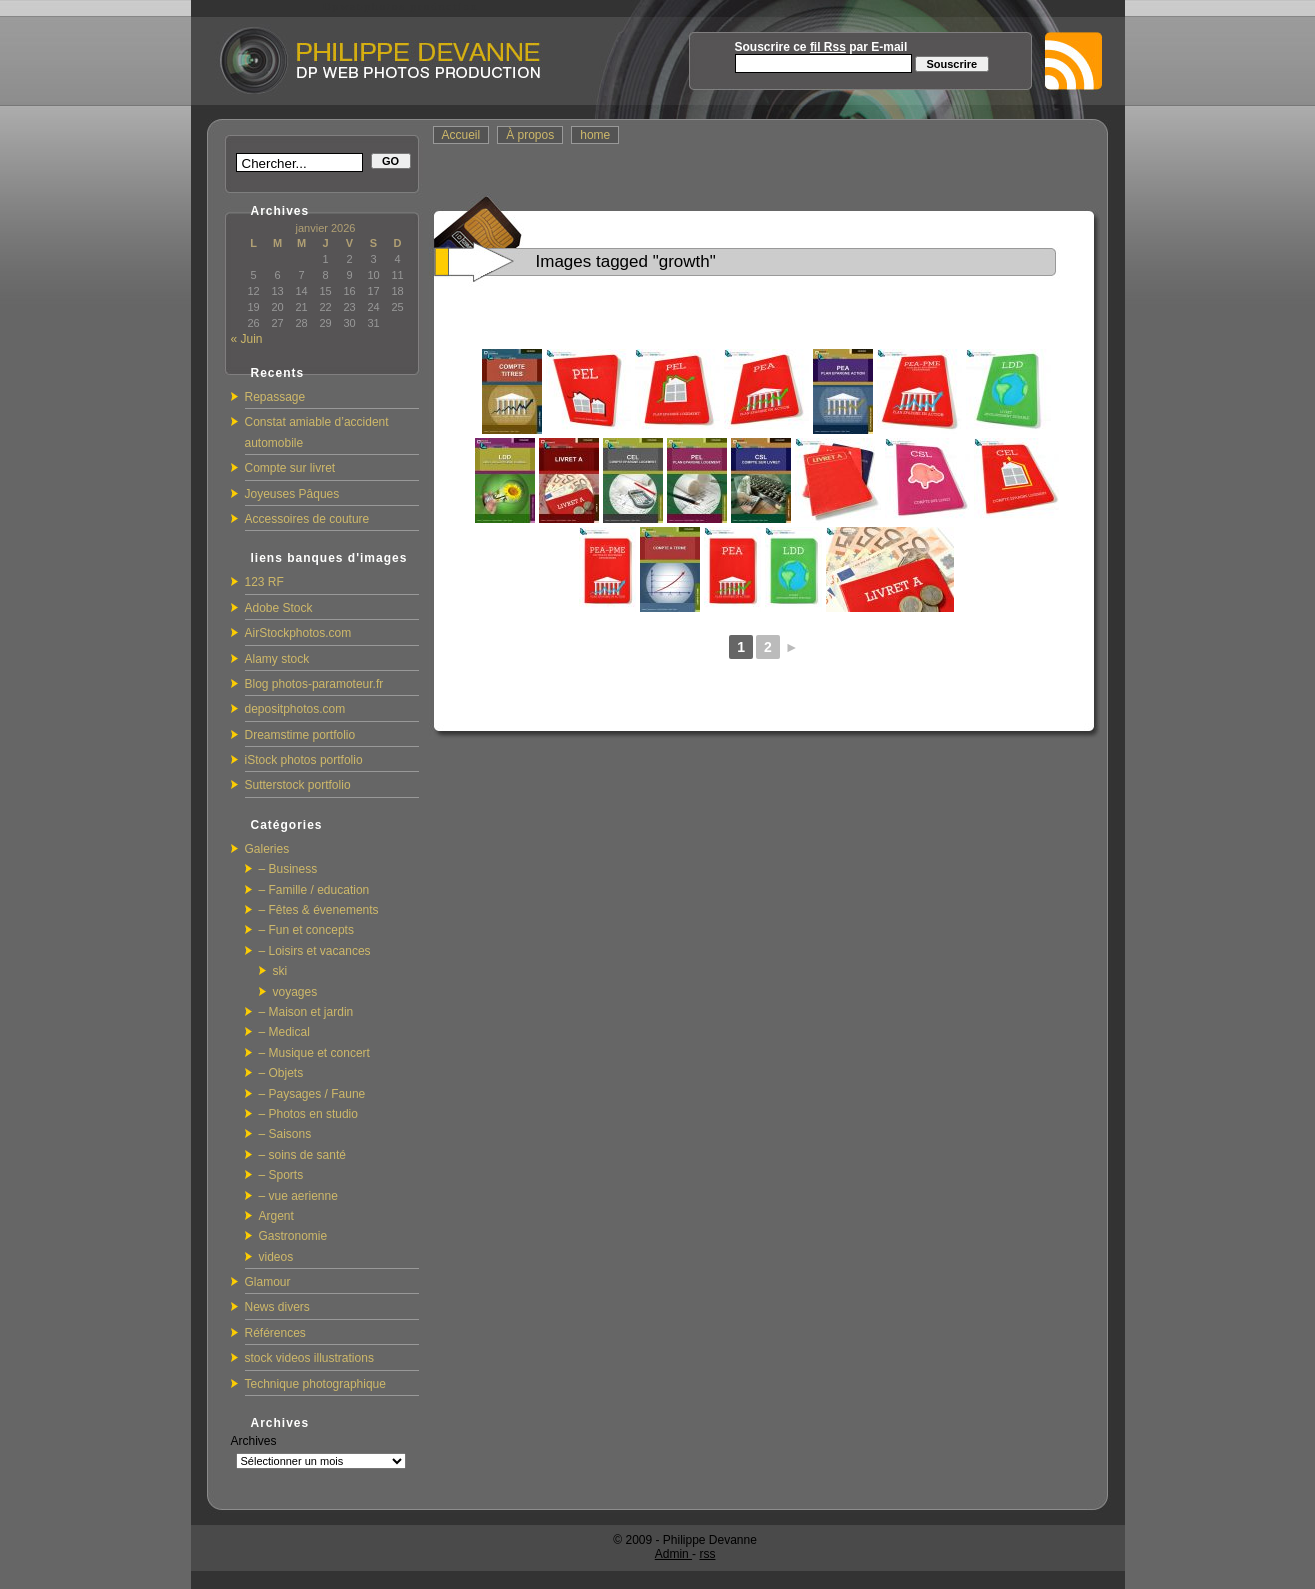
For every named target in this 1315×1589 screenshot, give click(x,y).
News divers (277, 1307)
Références (275, 1333)
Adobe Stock (279, 608)
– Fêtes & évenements (319, 910)
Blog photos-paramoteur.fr (314, 684)
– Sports (281, 1175)
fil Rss (828, 47)
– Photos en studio (308, 1114)
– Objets (281, 1073)
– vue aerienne (298, 1196)
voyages (295, 992)
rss (707, 1554)
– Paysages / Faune (312, 1094)
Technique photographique (315, 1384)
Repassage (275, 397)
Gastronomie (293, 1236)
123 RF (264, 582)
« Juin (247, 339)
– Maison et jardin (306, 1012)
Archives (254, 1441)
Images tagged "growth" (626, 261)
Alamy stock (277, 659)
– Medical (284, 1032)
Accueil (461, 135)
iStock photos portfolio (304, 760)
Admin (673, 1554)
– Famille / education (314, 890)
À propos (530, 135)
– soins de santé (302, 1155)
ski (280, 971)
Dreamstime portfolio (300, 735)
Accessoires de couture (307, 519)
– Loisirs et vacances (315, 951)
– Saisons (285, 1134)
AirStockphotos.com (298, 633)
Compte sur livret (290, 468)
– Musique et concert (314, 1053)
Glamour (268, 1282)
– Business (288, 869)
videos (276, 1257)
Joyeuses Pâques (292, 494)
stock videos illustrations (309, 1358)
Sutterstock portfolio (298, 785)
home (595, 135)
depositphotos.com (295, 709)
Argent (276, 1216)
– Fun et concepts (306, 930)
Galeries (267, 849)
